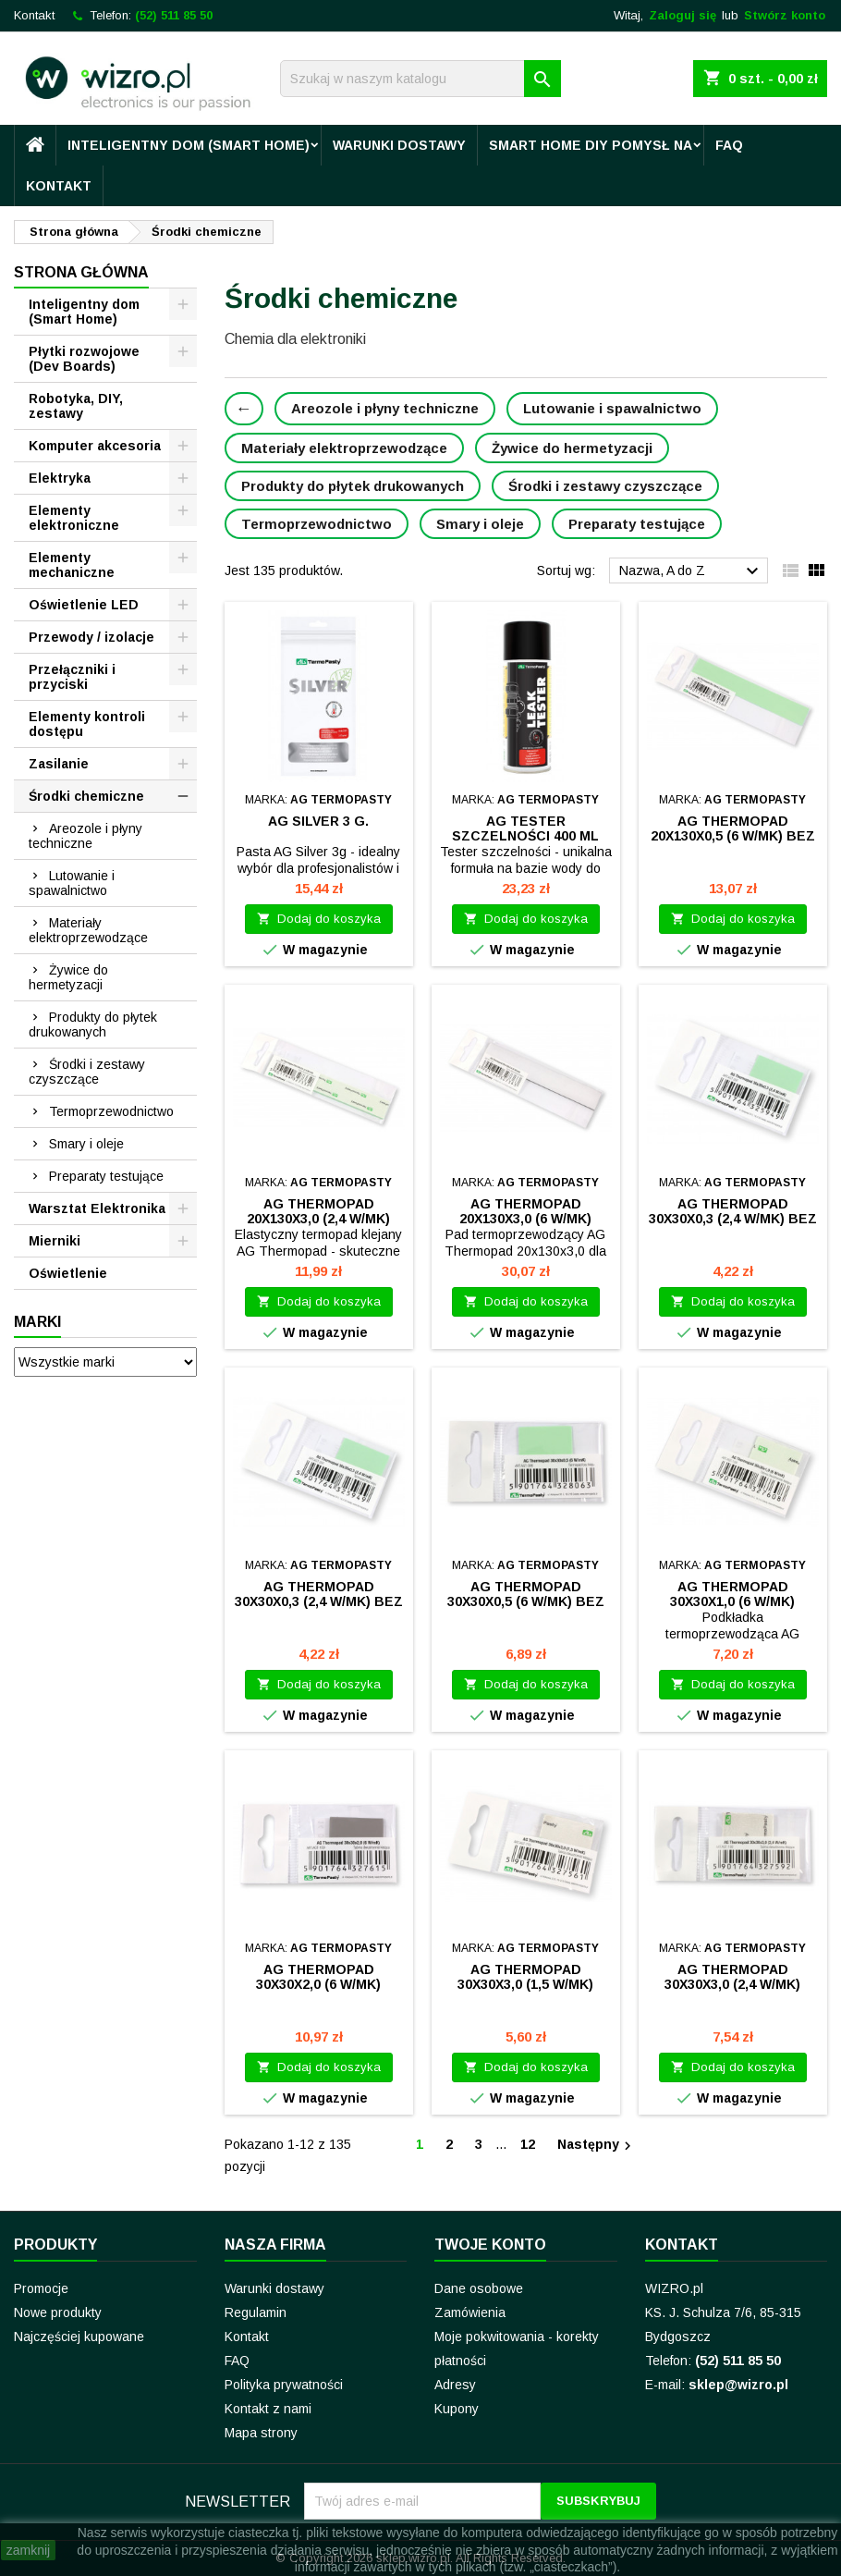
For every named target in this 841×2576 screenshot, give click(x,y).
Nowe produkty (58, 2312)
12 (527, 2144)
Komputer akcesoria (95, 445)
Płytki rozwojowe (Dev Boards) (84, 359)
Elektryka (60, 478)
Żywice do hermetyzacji (68, 977)
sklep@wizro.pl (738, 2384)
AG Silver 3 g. (318, 821)
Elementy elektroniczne (74, 518)
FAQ (729, 145)
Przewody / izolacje (91, 637)
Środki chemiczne (86, 796)
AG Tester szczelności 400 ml (525, 828)
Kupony (456, 2408)
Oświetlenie (68, 1273)
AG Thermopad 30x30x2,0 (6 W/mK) (318, 1977)
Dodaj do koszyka (319, 919)
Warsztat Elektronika (97, 1208)
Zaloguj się (682, 15)
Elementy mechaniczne (72, 565)
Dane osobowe (478, 2288)
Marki (37, 1322)
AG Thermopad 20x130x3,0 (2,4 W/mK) (318, 1211)
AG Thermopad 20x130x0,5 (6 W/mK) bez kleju (733, 836)
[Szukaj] (420, 78)
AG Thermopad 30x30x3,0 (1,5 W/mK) (525, 1977)
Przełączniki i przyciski (72, 677)
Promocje (41, 2288)
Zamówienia (470, 2312)
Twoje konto (490, 2244)
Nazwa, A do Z (691, 571)
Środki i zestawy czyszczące (87, 1071)
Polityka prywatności (284, 2384)
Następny (596, 2145)
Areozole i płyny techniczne (85, 836)
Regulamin (255, 2312)
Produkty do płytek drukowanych (93, 1024)
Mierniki (54, 1240)
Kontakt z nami (268, 2408)
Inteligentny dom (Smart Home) (188, 145)
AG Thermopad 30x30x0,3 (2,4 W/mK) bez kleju (733, 1218)
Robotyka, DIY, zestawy (76, 406)
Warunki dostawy (399, 145)
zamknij (28, 2550)
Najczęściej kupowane (79, 2336)
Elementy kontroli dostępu (87, 724)
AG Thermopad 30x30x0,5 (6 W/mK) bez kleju (525, 1601)
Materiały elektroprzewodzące (88, 930)
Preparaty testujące (106, 1176)
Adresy (455, 2384)
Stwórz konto (784, 15)
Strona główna (81, 272)
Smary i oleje (86, 1143)
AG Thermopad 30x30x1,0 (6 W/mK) (732, 1594)
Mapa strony (261, 2432)
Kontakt (34, 15)
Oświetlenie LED (84, 604)
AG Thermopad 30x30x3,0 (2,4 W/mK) (732, 1977)
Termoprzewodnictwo (111, 1111)
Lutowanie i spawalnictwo (72, 883)
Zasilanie (59, 763)
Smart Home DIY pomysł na (590, 145)
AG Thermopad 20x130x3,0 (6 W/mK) (525, 1211)
